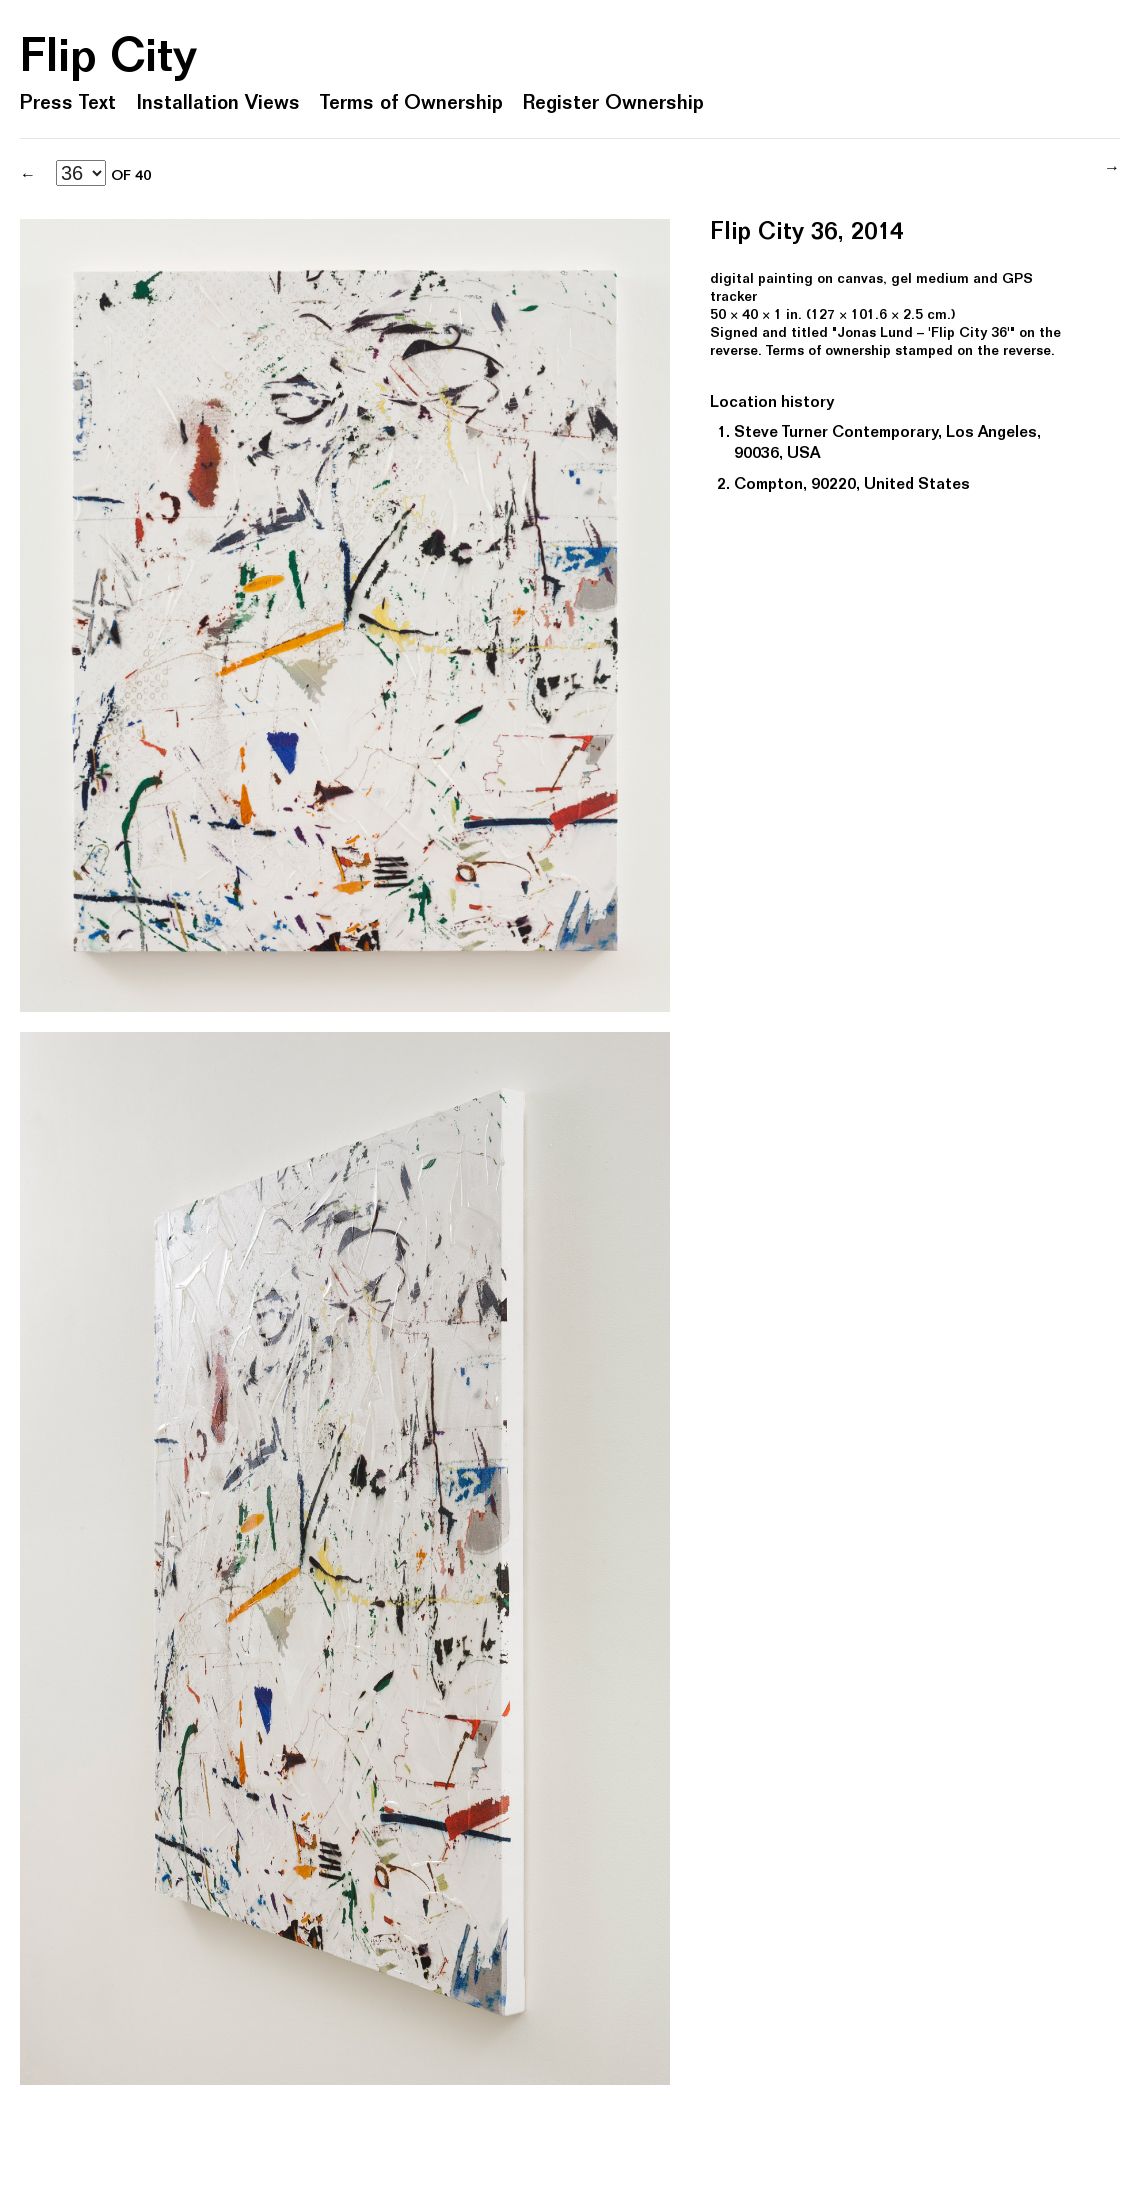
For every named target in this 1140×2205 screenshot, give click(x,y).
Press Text (68, 105)
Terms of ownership (828, 352)
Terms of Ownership (411, 105)
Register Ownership (613, 105)
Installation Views (218, 105)
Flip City (108, 61)
